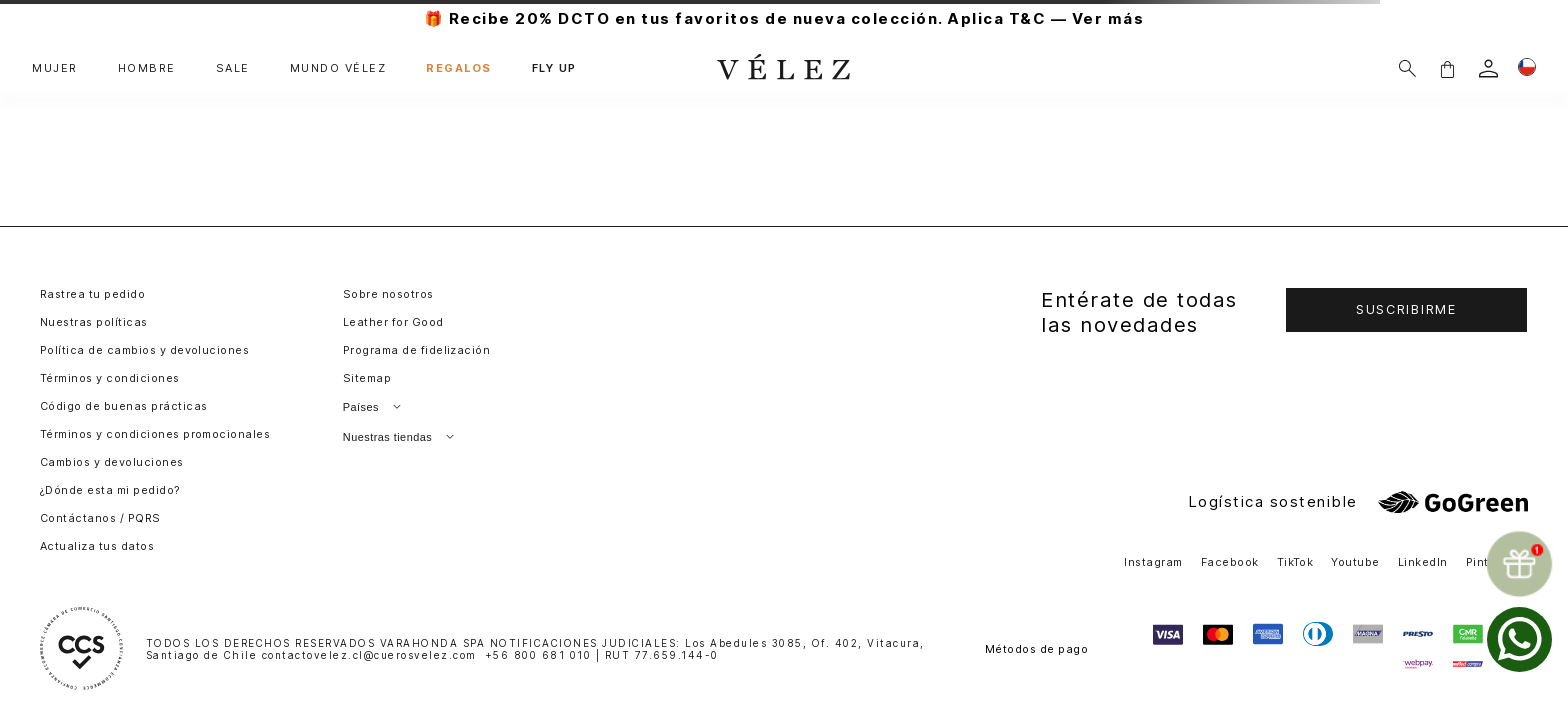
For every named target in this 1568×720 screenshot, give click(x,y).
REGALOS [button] (459, 68)
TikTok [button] (1295, 562)
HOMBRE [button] (147, 68)
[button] (1447, 68)
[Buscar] (1407, 68)
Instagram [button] (1153, 562)
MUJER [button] (55, 68)
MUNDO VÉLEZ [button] (338, 68)
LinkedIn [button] (1423, 562)
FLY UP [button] (554, 68)
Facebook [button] (1230, 562)
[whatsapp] (1519, 639)
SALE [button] (233, 68)
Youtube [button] (1355, 562)
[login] (1488, 68)
